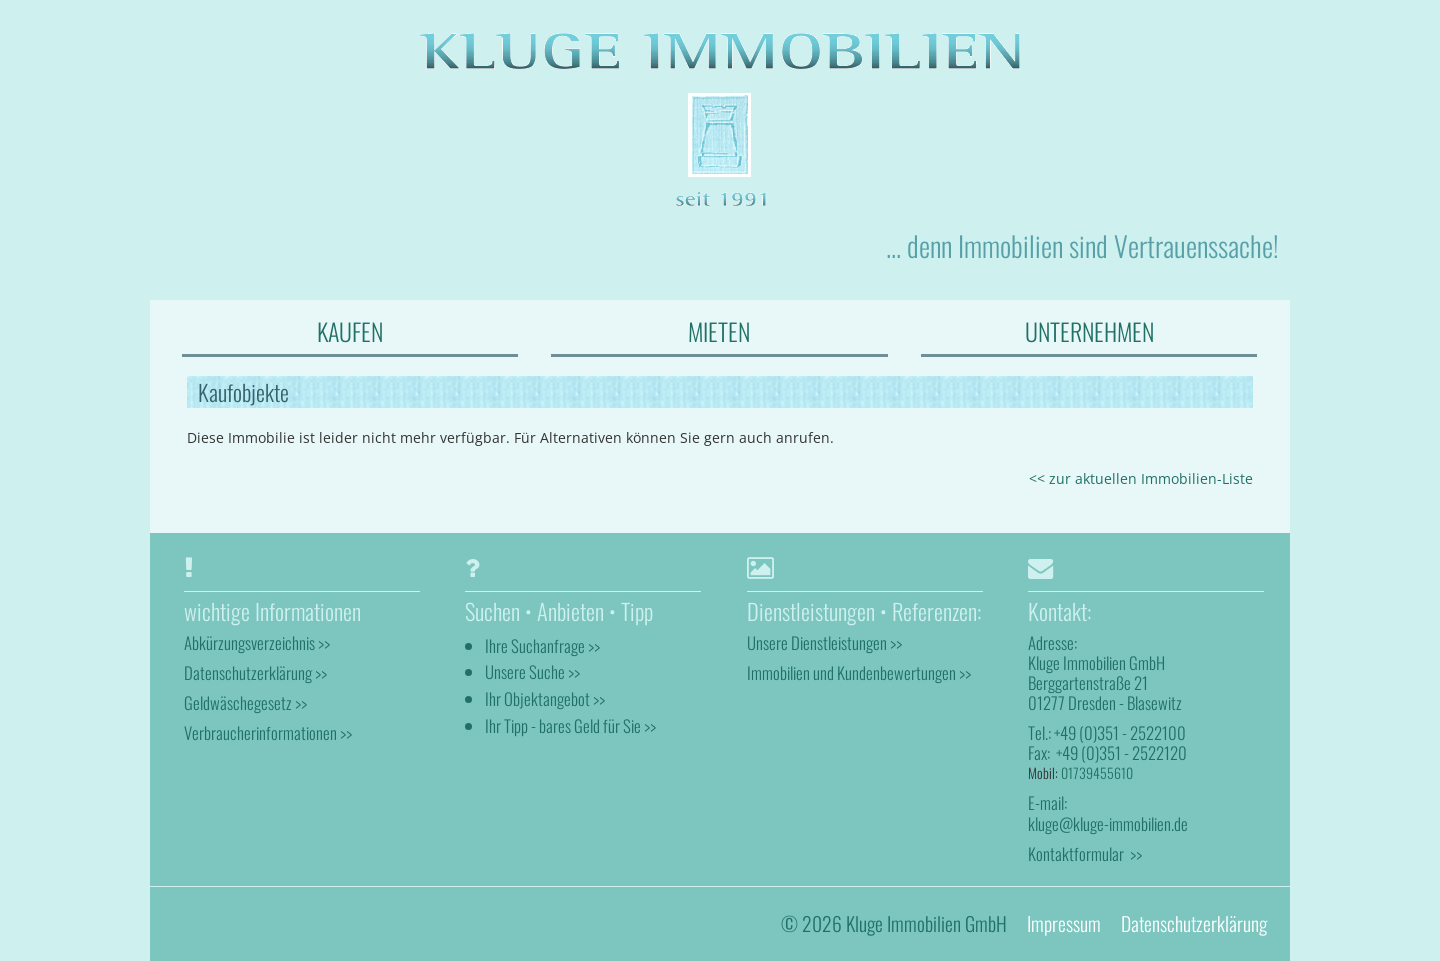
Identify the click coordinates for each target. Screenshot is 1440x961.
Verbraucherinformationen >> (268, 732)
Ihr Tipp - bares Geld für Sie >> (570, 725)
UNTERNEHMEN (1089, 331)
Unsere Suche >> (532, 671)
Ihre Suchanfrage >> (542, 645)
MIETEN (719, 331)
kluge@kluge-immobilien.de (1108, 823)
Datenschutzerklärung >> (255, 672)
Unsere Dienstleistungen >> (824, 642)
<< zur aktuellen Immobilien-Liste (1141, 478)
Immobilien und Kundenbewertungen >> (859, 672)
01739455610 (1097, 772)
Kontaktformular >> (1085, 853)
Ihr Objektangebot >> (545, 698)
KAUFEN (350, 331)
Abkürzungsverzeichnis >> (257, 642)
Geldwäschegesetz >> (245, 702)
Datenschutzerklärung (1194, 923)
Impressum (1064, 923)
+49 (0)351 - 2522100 (1120, 732)
